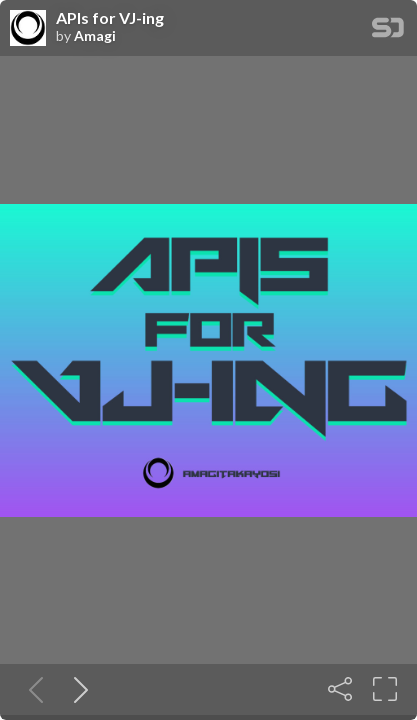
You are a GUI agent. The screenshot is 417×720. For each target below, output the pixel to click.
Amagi (95, 36)
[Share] (340, 689)
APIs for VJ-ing (110, 18)
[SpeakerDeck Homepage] (388, 31)
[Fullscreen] (385, 689)
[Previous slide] (32, 689)
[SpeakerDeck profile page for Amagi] (28, 29)
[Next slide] (77, 689)
